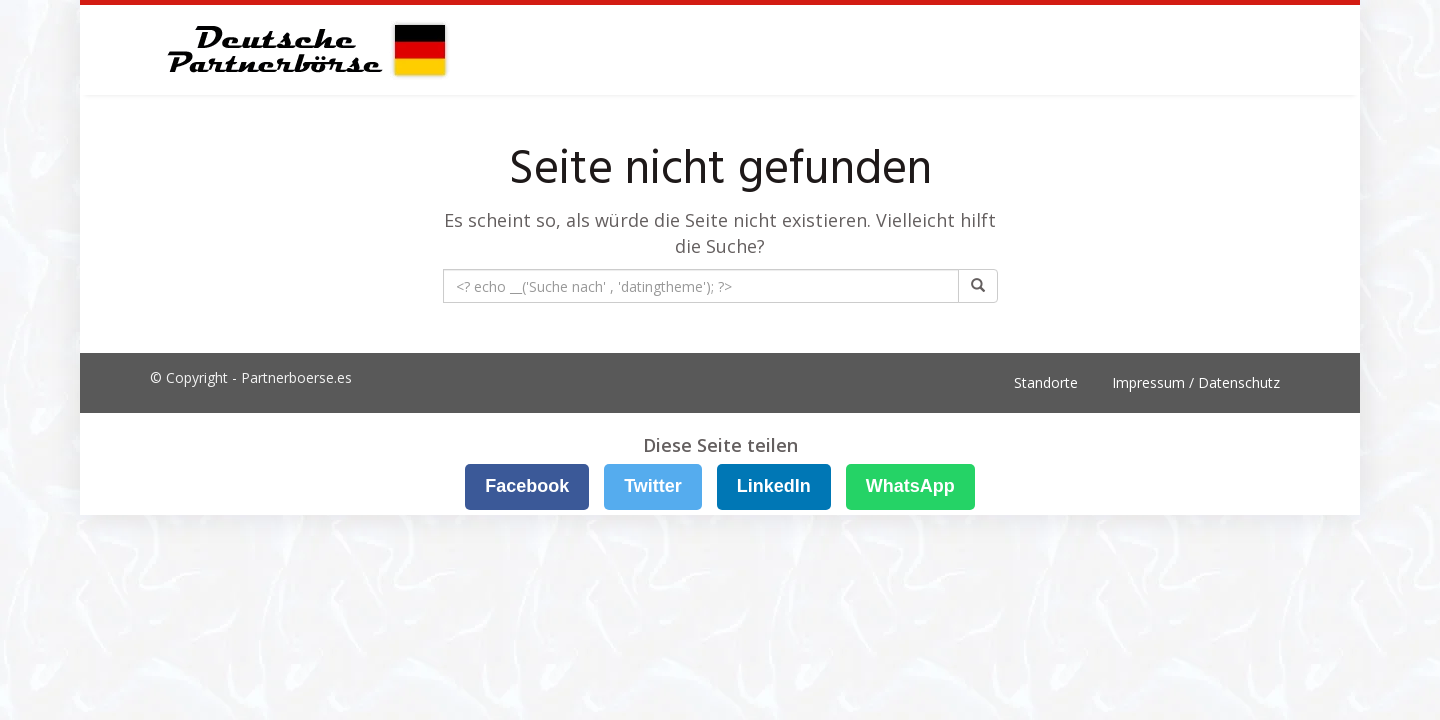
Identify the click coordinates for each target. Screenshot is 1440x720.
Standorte (1046, 382)
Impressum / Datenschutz (1196, 382)
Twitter (653, 486)
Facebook (527, 486)
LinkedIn (774, 486)
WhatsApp (910, 486)
